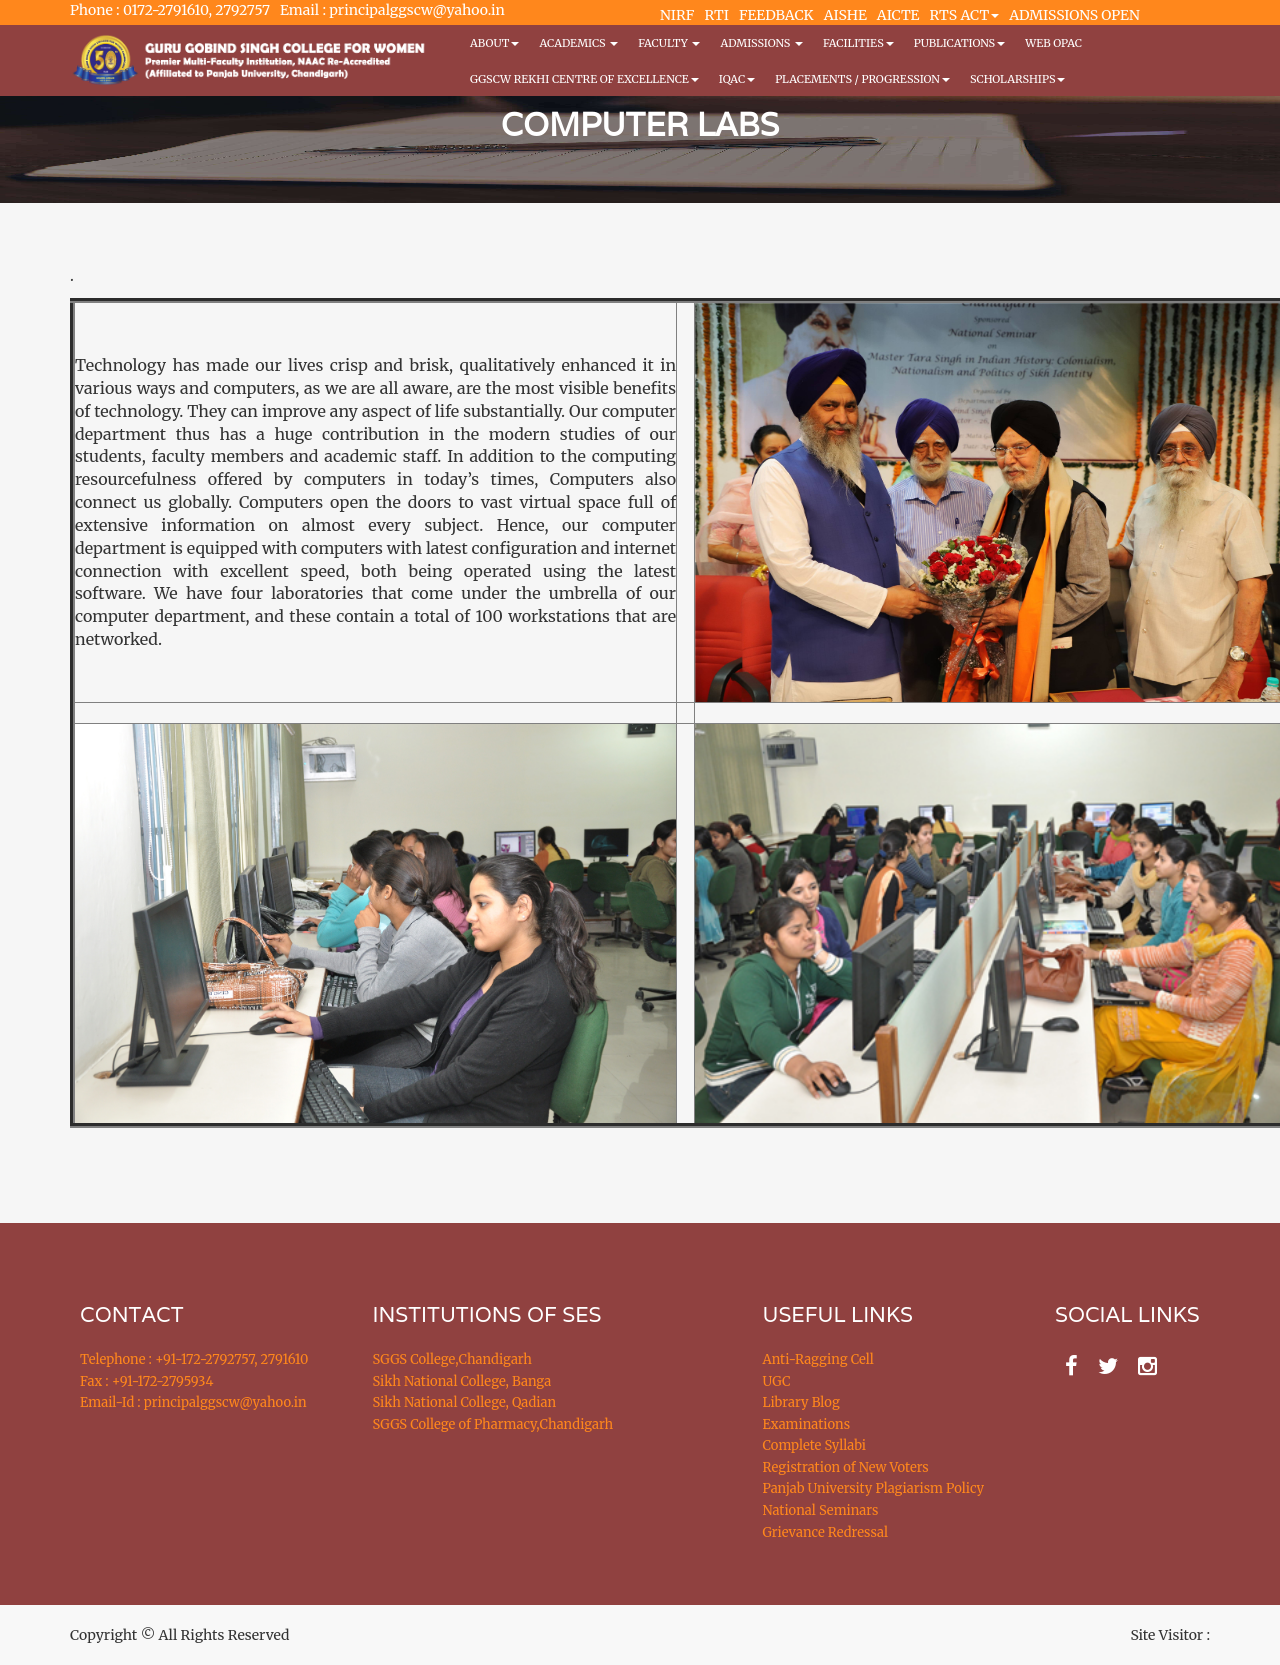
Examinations (807, 1424)
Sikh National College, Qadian (465, 1402)
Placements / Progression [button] (862, 79)
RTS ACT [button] (965, 15)
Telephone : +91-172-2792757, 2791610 (194, 1359)
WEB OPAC (1053, 43)
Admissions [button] (761, 43)
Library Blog (801, 1402)
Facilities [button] (858, 43)
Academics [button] (578, 43)
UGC (777, 1381)
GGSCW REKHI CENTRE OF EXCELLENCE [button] (584, 79)
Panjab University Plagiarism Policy (874, 1488)
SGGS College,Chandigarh (452, 1359)
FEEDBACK (776, 15)
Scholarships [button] (1018, 79)
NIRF (677, 15)
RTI (716, 15)
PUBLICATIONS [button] (959, 43)
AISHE (845, 15)
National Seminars (821, 1510)
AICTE (898, 15)
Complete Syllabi (815, 1445)
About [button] (494, 43)
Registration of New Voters (846, 1467)
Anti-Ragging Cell (818, 1359)
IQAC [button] (737, 79)
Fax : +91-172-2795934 (146, 1381)
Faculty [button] (669, 43)
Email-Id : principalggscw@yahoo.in (193, 1402)
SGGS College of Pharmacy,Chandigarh (493, 1424)
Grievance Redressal (826, 1532)
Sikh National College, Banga (462, 1381)
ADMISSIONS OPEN (1074, 15)
